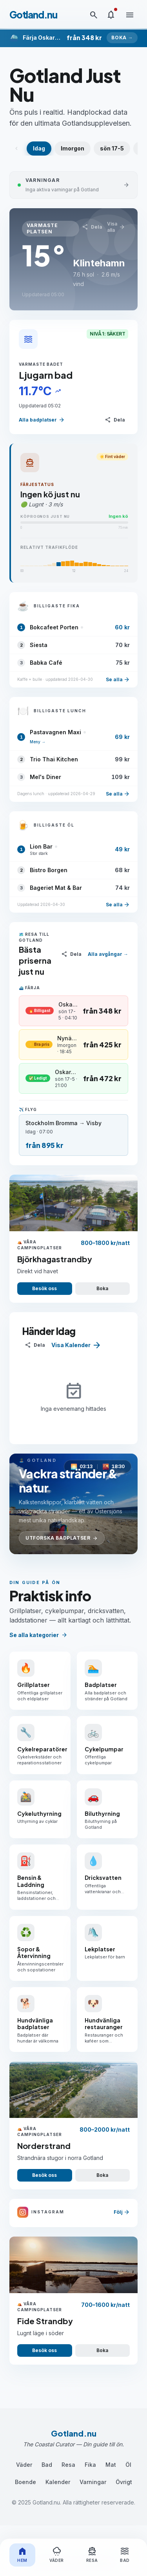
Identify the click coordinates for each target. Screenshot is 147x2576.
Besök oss (44, 1288)
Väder (24, 2464)
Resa (68, 2464)
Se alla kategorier (38, 1635)
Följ (122, 2212)
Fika (90, 2464)
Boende (25, 2482)
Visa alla (116, 227)
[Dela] (92, 227)
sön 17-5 (112, 148)
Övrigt (124, 2482)
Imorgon (72, 148)
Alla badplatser (42, 420)
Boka (102, 1288)
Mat (110, 2464)
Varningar (93, 2482)
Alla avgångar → (108, 954)
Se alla (118, 680)
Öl (128, 2464)
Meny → (37, 741)
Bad (47, 2464)
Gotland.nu (33, 14)
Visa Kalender (76, 1345)
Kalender (57, 2482)
